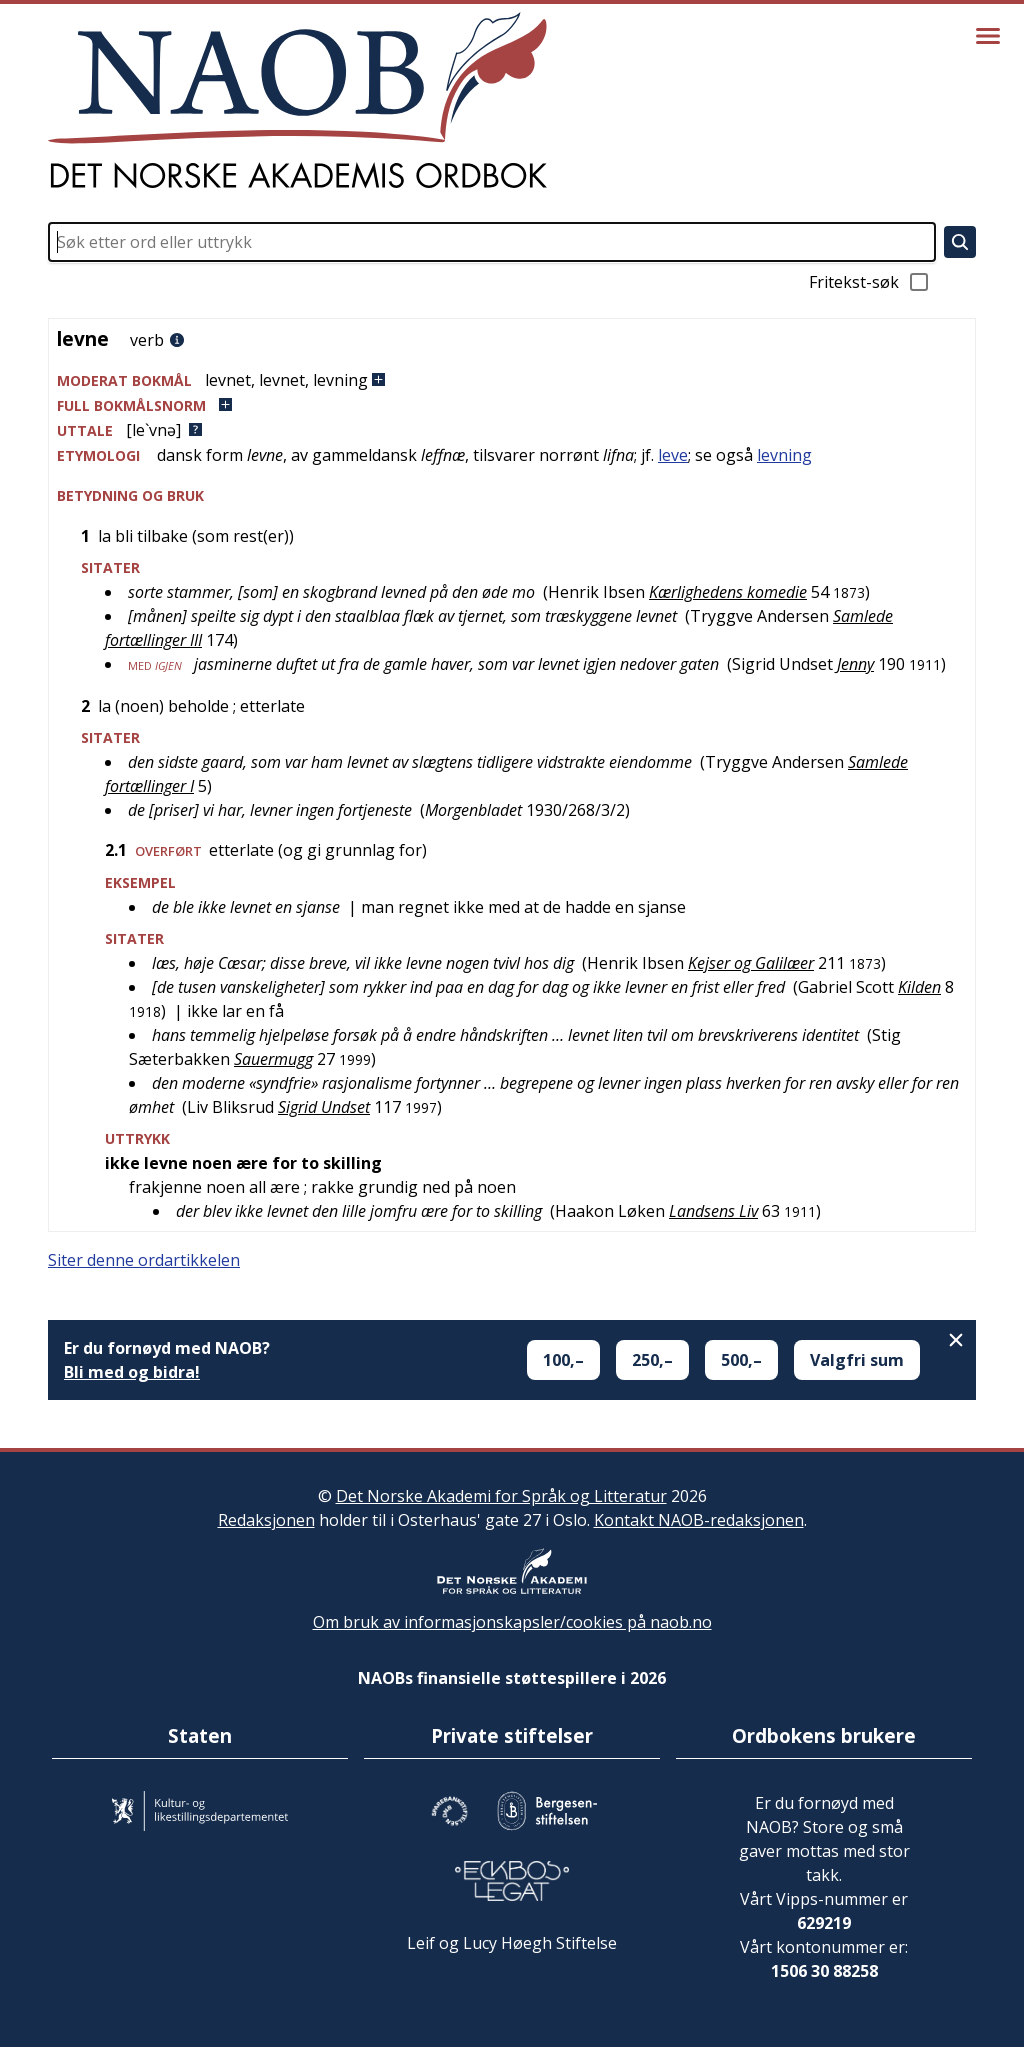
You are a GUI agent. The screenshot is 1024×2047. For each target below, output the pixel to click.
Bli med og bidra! (132, 1372)
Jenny (855, 664)
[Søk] (960, 242)
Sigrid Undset (324, 1107)
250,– (652, 1360)
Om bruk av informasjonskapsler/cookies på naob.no (512, 1622)
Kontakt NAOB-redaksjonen (699, 1520)
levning (784, 455)
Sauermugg (273, 1059)
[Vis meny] (988, 36)
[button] (512, 380)
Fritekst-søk (870, 282)
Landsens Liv (713, 1211)
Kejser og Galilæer (751, 963)
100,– (563, 1360)
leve (673, 455)
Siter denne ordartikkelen (144, 1260)
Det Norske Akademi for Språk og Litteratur (501, 1496)
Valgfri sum (857, 1360)
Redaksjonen (266, 1520)
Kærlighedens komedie (728, 592)
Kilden (919, 987)
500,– (741, 1360)
